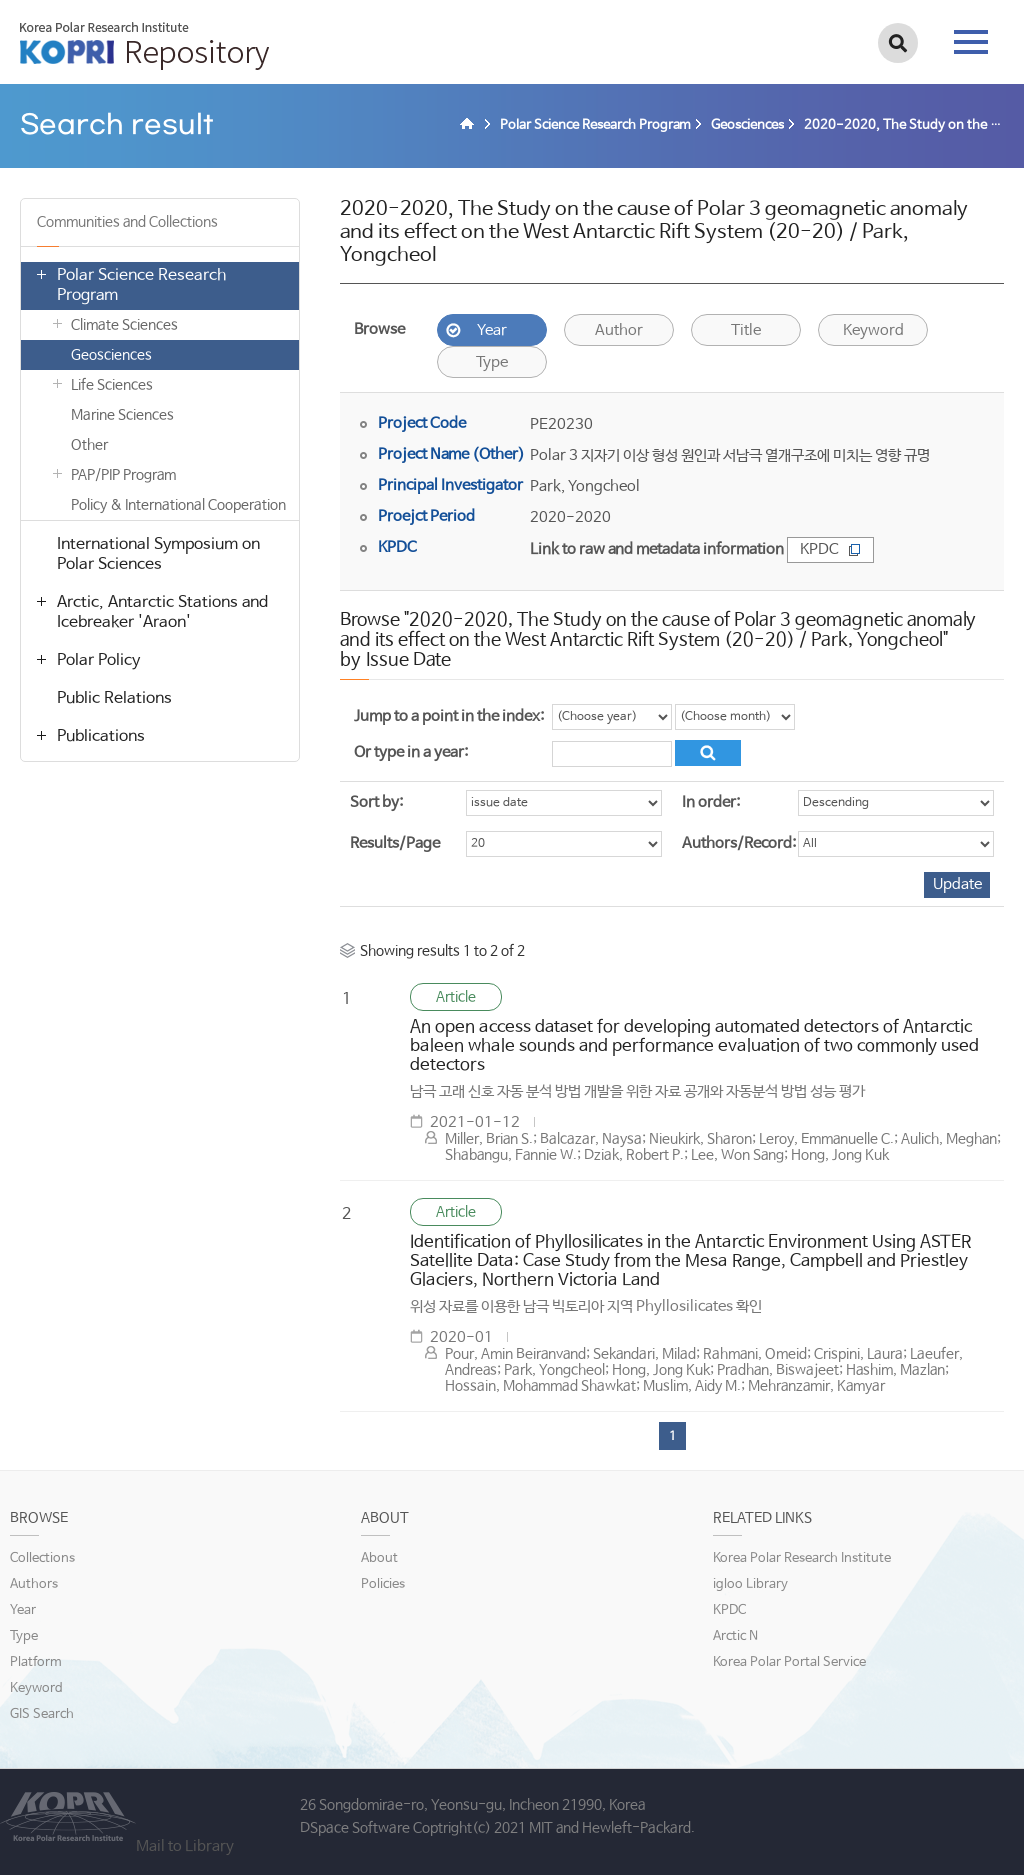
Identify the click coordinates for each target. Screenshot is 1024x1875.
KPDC (830, 549)
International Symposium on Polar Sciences (158, 554)
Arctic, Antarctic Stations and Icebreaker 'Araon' (162, 612)
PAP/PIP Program (123, 475)
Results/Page (395, 843)
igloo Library (750, 1584)
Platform (36, 1662)
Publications (101, 736)
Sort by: (376, 802)
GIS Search (42, 1714)
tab (971, 42)
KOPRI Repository (144, 46)
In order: (711, 802)
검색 (898, 43)
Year (492, 330)
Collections (42, 1558)
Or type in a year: (411, 752)
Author (619, 330)
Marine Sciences (122, 415)
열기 (41, 274)
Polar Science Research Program (141, 285)
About (379, 1558)
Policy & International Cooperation (178, 505)
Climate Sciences (124, 325)
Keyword (873, 330)
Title (746, 330)
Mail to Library (185, 1846)
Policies (383, 1584)
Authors (34, 1584)
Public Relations (114, 698)
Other (89, 445)
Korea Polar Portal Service (789, 1662)
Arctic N (735, 1636)
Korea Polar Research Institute (802, 1558)
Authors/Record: (739, 843)
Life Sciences (112, 385)
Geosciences (111, 355)
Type (492, 362)
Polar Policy (98, 660)
